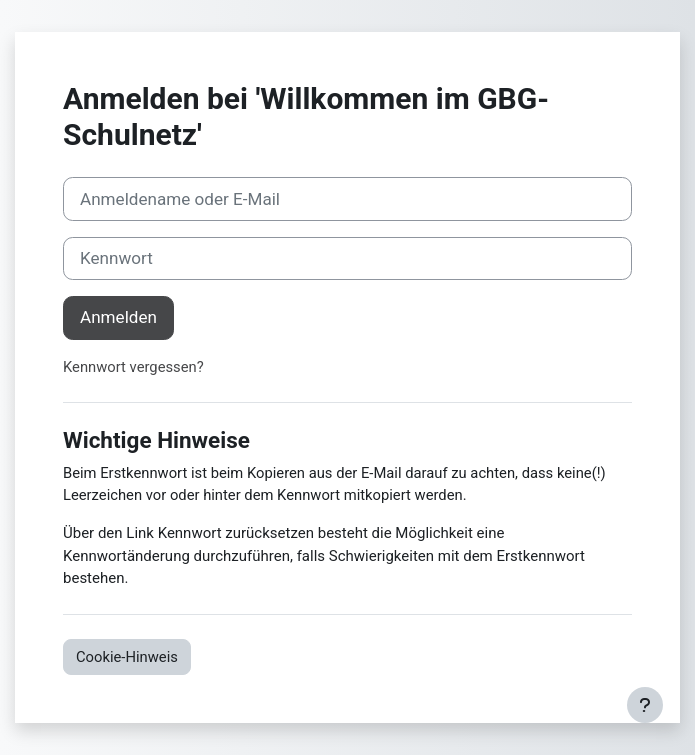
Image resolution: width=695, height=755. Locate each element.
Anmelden (118, 317)
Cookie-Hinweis (127, 657)
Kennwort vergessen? (133, 367)
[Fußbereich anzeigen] (645, 705)
